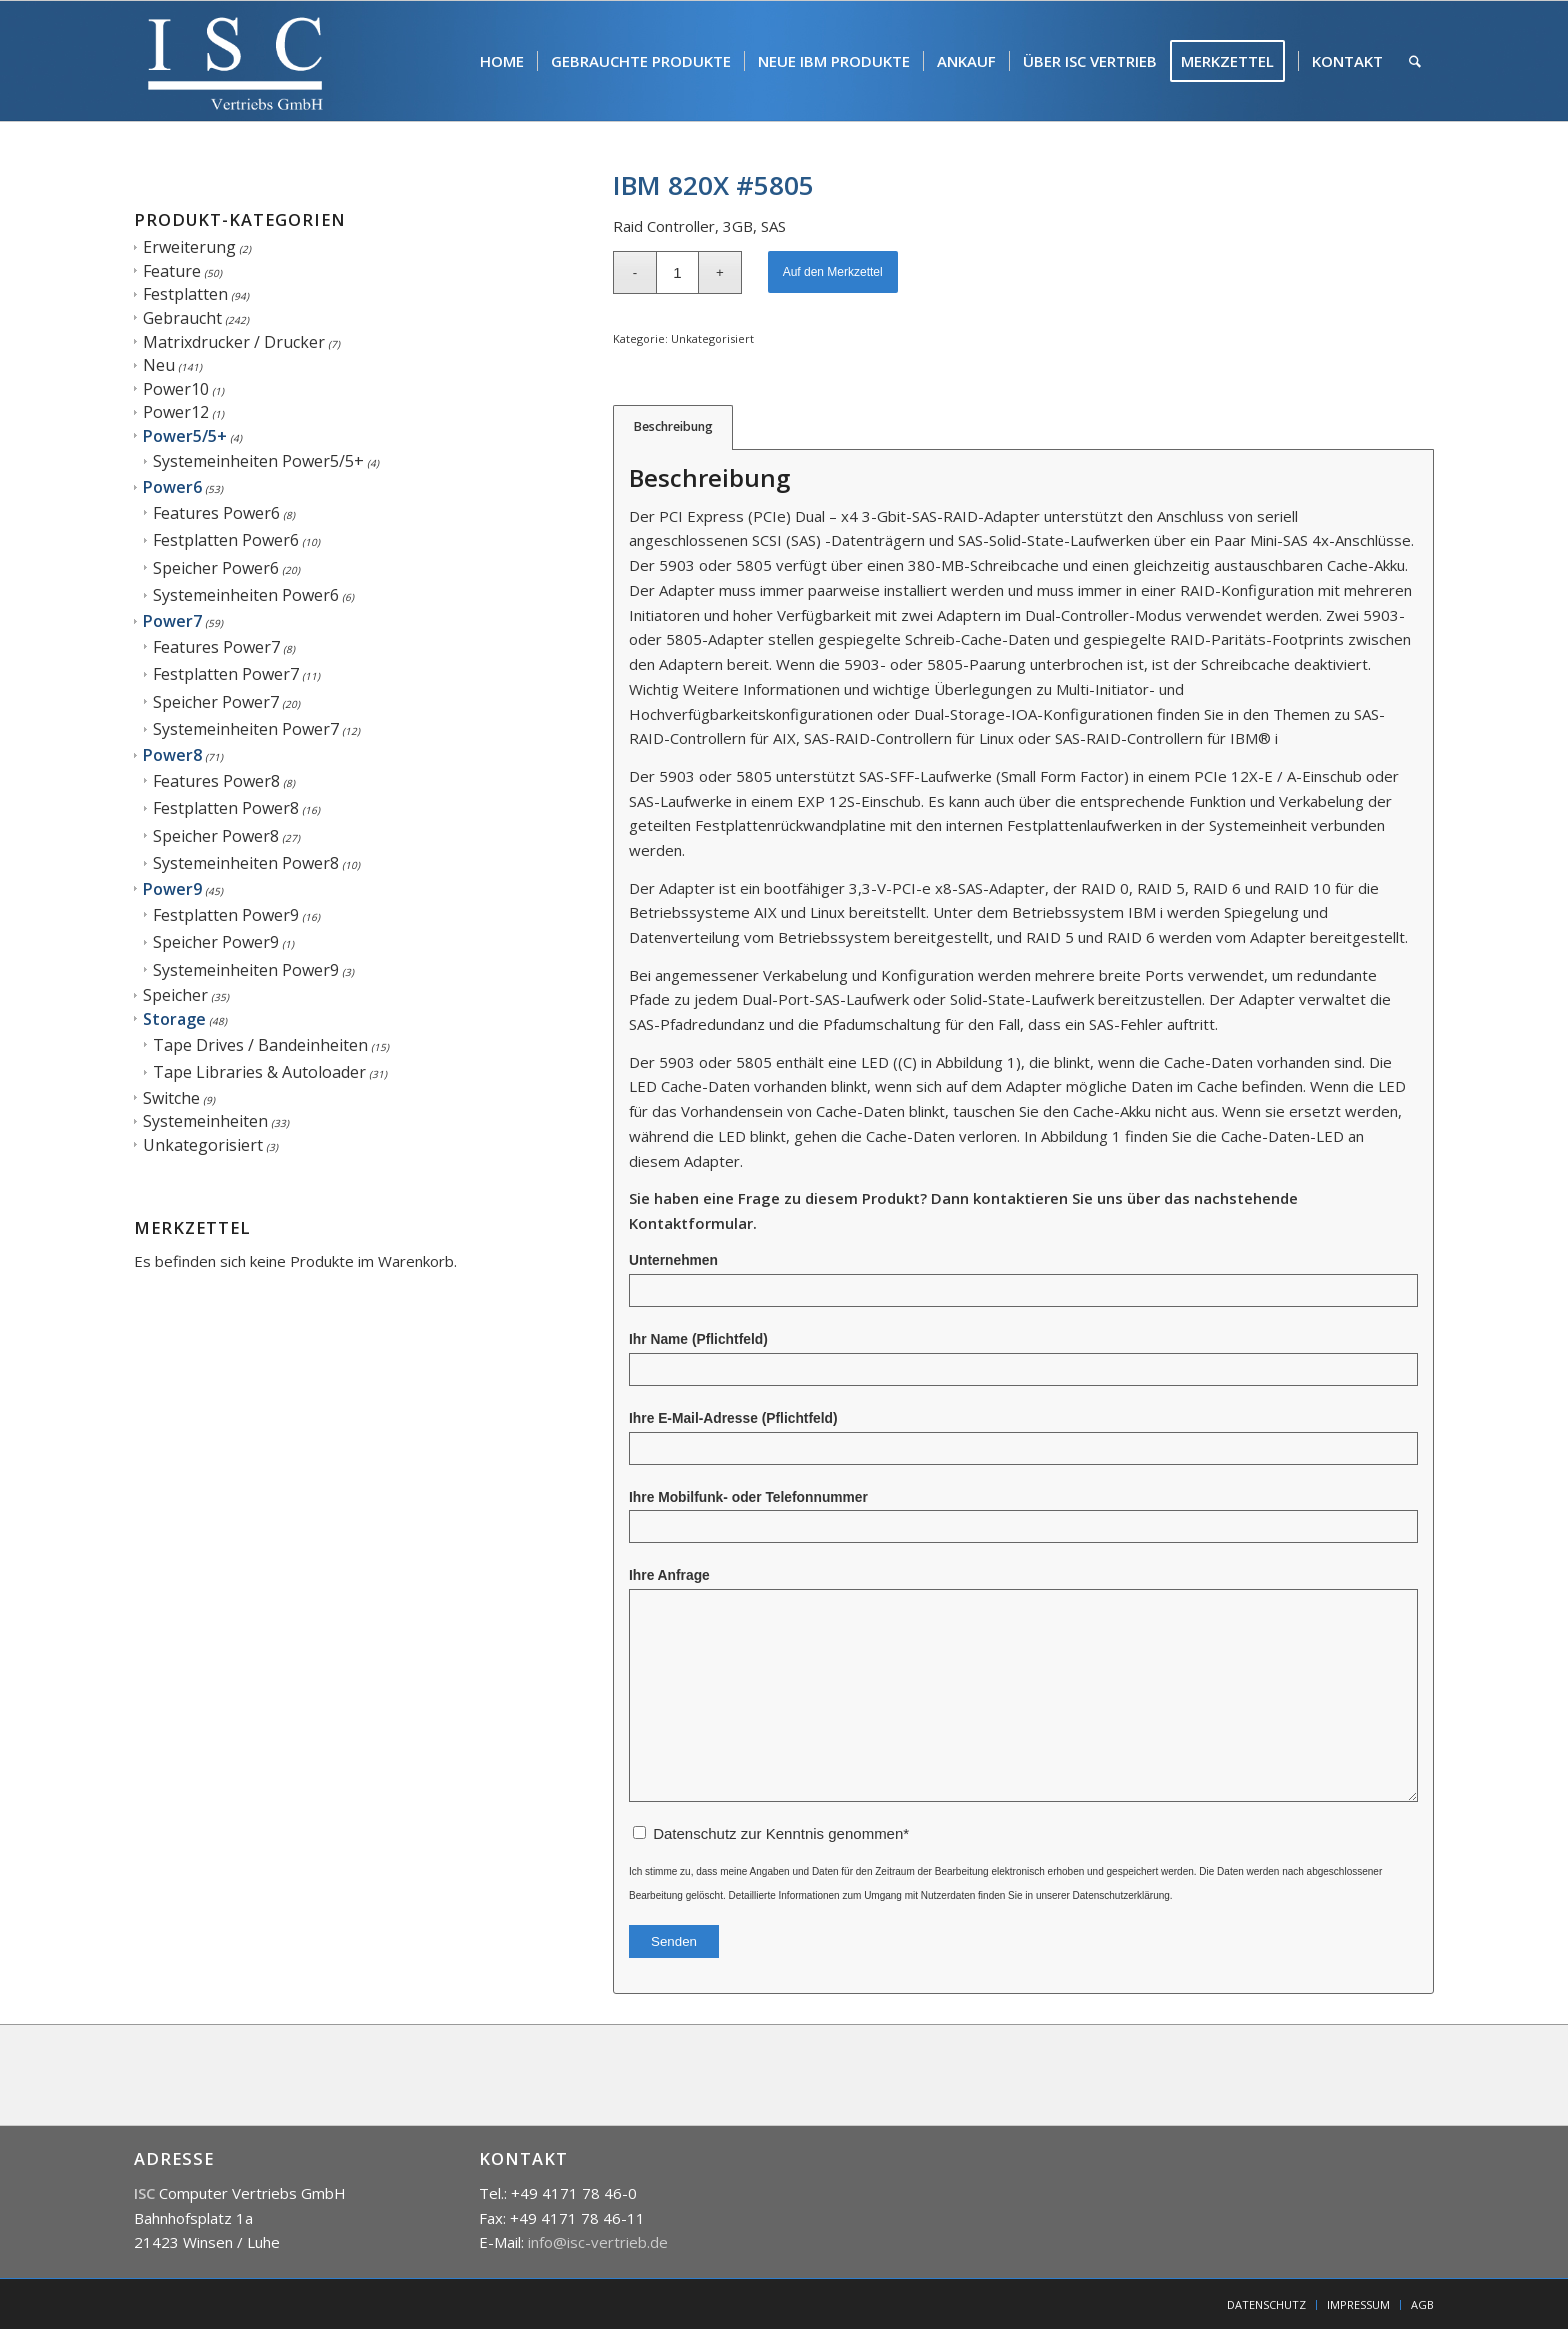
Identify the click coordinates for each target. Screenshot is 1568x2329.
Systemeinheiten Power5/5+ (258, 461)
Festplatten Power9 (226, 915)
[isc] (235, 61)
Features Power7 (216, 647)
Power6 (172, 487)
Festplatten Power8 (226, 808)
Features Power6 (216, 513)
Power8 (172, 755)
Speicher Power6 (216, 568)
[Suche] (1415, 61)
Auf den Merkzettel (833, 272)
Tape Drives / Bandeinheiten (260, 1045)
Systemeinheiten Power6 (246, 595)
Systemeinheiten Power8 (246, 863)
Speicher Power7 (216, 702)
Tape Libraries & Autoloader (259, 1072)
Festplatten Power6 (226, 540)
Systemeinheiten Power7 (246, 729)
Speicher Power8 (216, 836)
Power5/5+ (185, 436)
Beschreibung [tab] (673, 426)
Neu (159, 365)
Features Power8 (216, 781)
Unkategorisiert (203, 1145)
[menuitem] (502, 61)
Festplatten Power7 (226, 674)
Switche (171, 1098)
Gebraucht (182, 318)
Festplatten (185, 294)
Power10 (176, 389)
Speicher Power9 (216, 942)
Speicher (175, 995)
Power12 (176, 412)
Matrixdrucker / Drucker (234, 342)
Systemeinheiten (205, 1121)
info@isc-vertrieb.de (598, 2242)
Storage (174, 1019)
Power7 (172, 621)
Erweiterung (189, 247)
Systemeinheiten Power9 (246, 970)
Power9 (172, 889)
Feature (172, 271)
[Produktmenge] (677, 272)
